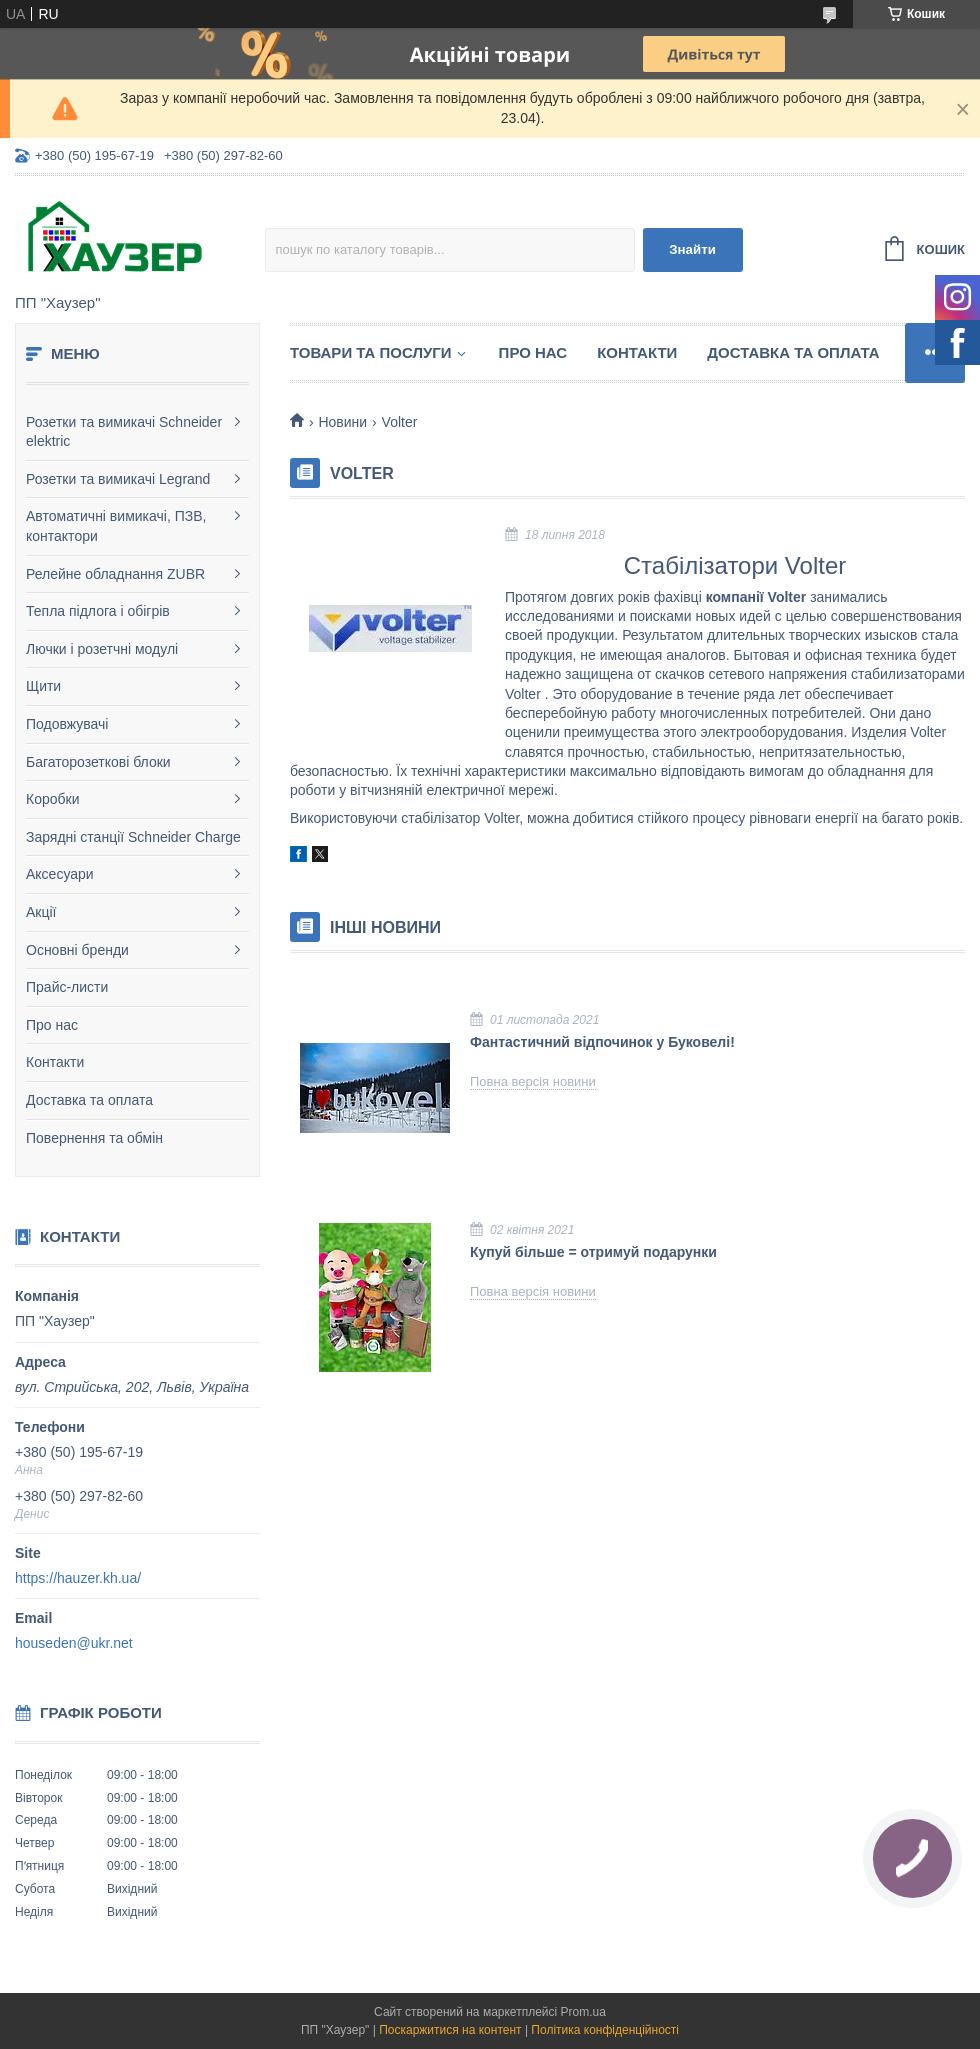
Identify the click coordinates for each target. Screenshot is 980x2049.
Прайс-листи (67, 987)
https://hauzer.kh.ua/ (78, 1578)
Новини (342, 422)
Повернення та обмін (94, 1138)
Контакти (55, 1062)
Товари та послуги (371, 352)
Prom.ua (583, 2012)
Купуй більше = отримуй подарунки (593, 1252)
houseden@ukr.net (74, 1643)
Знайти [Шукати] (692, 249)
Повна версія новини (533, 1081)
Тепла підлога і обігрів (98, 611)
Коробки (52, 799)
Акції (41, 912)
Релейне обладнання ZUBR (115, 574)
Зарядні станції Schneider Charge (133, 837)
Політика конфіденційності (605, 2030)
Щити (43, 686)
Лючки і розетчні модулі (102, 649)
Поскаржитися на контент (450, 2030)
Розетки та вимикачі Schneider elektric (124, 432)
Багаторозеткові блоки (98, 762)
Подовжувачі (67, 724)
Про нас (52, 1025)
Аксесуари (60, 874)
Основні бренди (77, 950)
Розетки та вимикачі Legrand (118, 479)
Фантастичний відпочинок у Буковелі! (602, 1042)
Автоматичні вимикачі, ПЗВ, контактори (116, 526)
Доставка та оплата (89, 1100)
